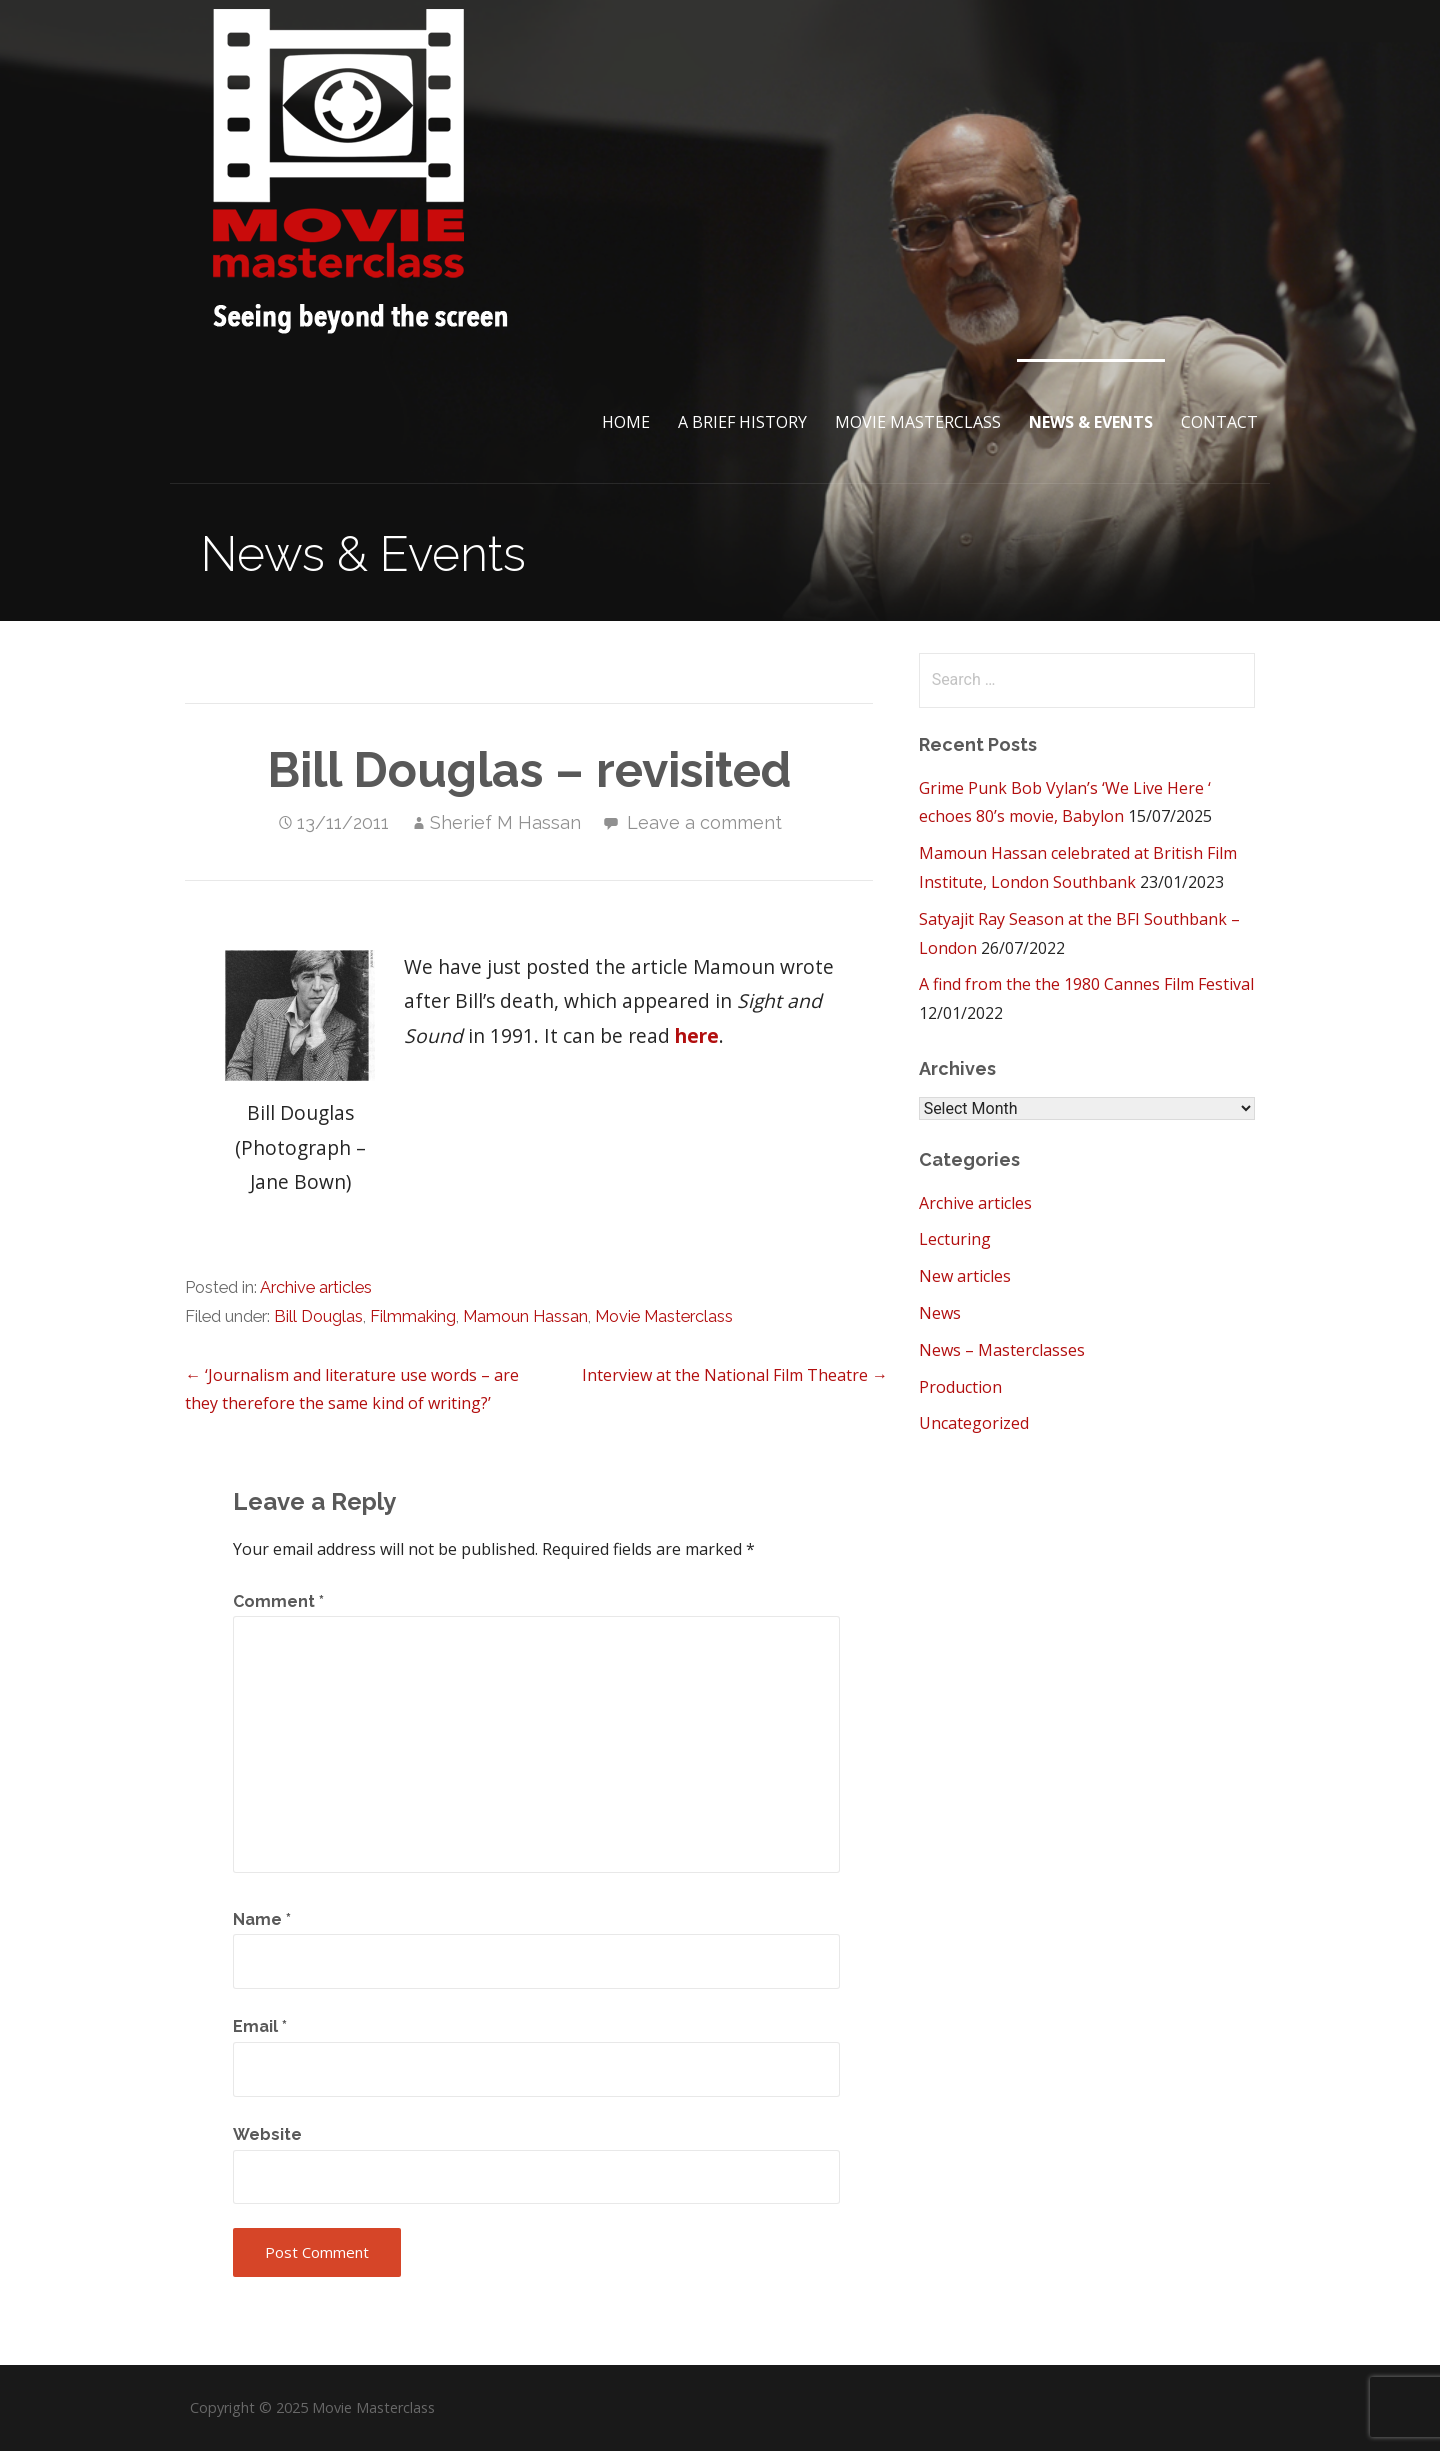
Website (267, 2134)
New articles (965, 1276)
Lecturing (955, 1239)
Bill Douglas (318, 1316)
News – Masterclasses (1002, 1350)
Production (960, 1387)
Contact (1219, 422)
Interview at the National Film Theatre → (735, 1375)
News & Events (1091, 422)
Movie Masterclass (918, 422)
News (940, 1313)
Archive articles (316, 1287)
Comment (278, 1601)
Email (260, 2026)
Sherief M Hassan (505, 822)
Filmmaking (413, 1316)
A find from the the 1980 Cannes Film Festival (1086, 984)
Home (626, 422)
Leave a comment (704, 822)
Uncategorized (974, 1423)
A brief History (742, 422)
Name (262, 1919)
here (697, 1035)
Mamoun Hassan (525, 1316)
